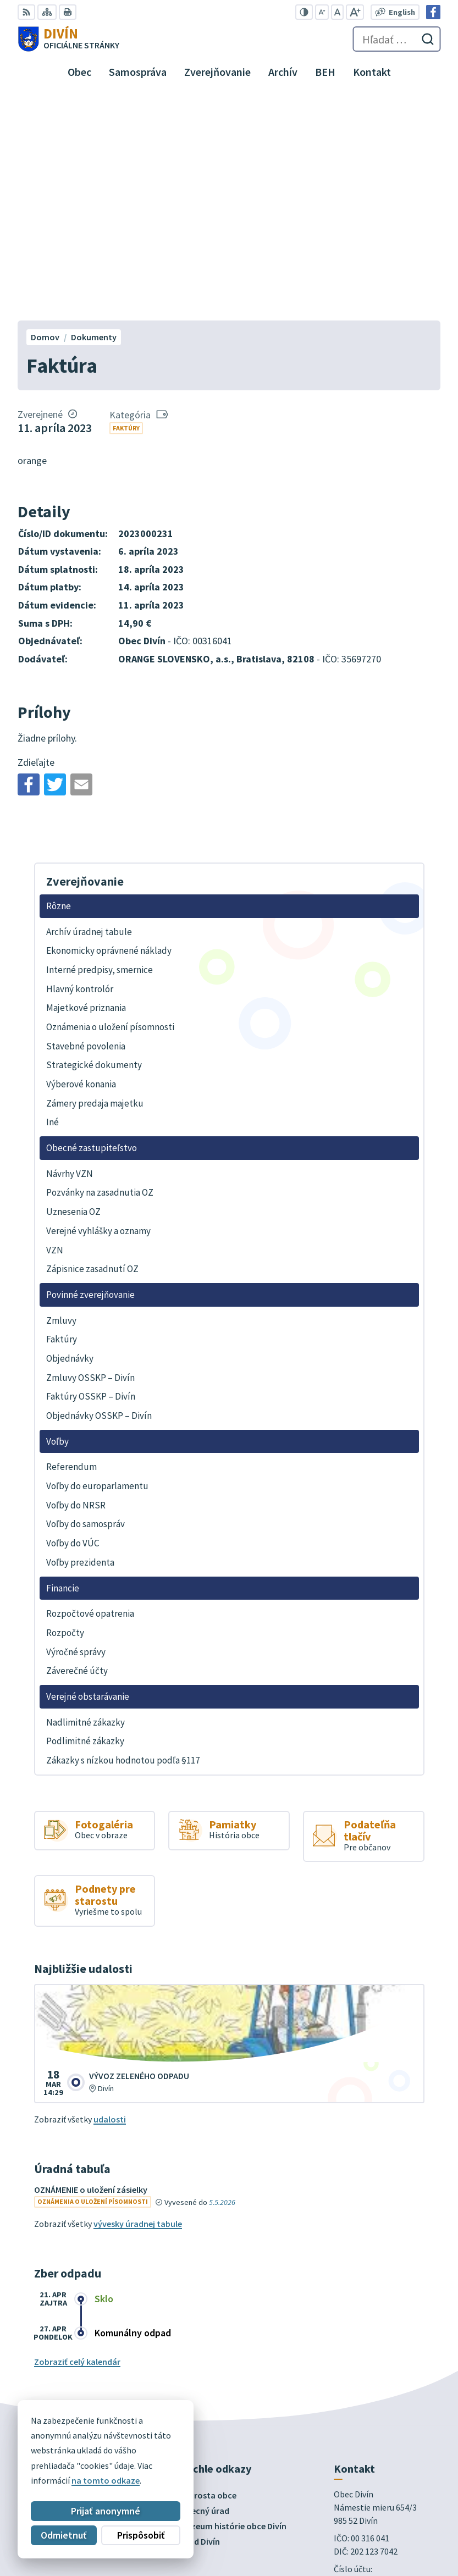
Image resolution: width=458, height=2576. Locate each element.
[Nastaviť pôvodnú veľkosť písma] (337, 12)
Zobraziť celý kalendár (77, 2137)
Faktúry (126, 204)
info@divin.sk (360, 2388)
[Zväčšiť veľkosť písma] (355, 12)
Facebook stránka (369, 2401)
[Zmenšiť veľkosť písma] (322, 12)
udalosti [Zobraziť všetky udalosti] (109, 1894)
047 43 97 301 (358, 2375)
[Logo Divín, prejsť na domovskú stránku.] (68, 39)
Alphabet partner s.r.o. (161, 2469)
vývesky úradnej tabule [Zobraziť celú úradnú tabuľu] (137, 1999)
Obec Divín (99, 2479)
